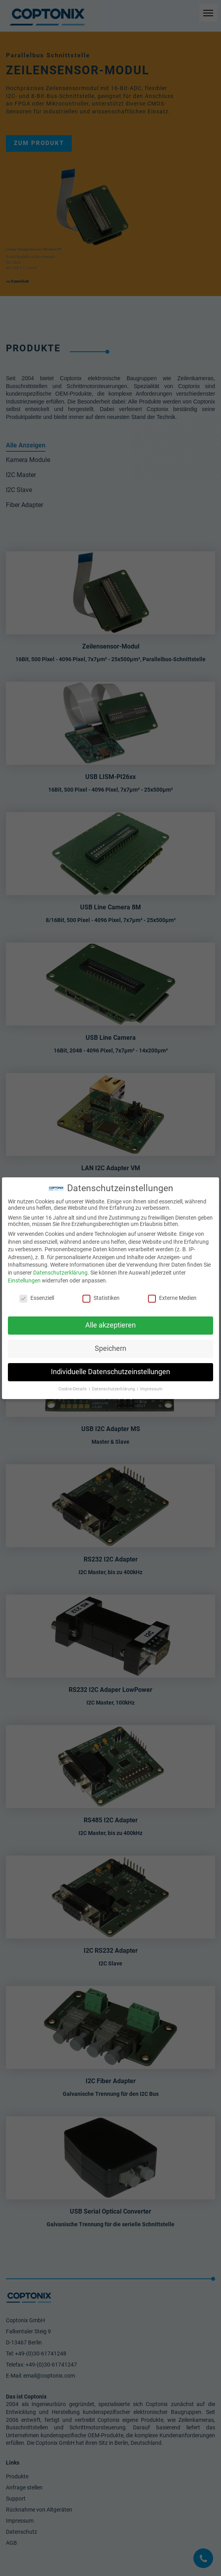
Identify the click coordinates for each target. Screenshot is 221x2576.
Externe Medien (172, 1298)
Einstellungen (24, 1280)
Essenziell (36, 1298)
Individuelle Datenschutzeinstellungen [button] (110, 1372)
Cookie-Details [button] (73, 1388)
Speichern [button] (110, 1348)
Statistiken (101, 1298)
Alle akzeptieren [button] (110, 1325)
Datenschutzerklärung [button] (114, 1388)
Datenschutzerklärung (60, 1272)
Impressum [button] (151, 1388)
